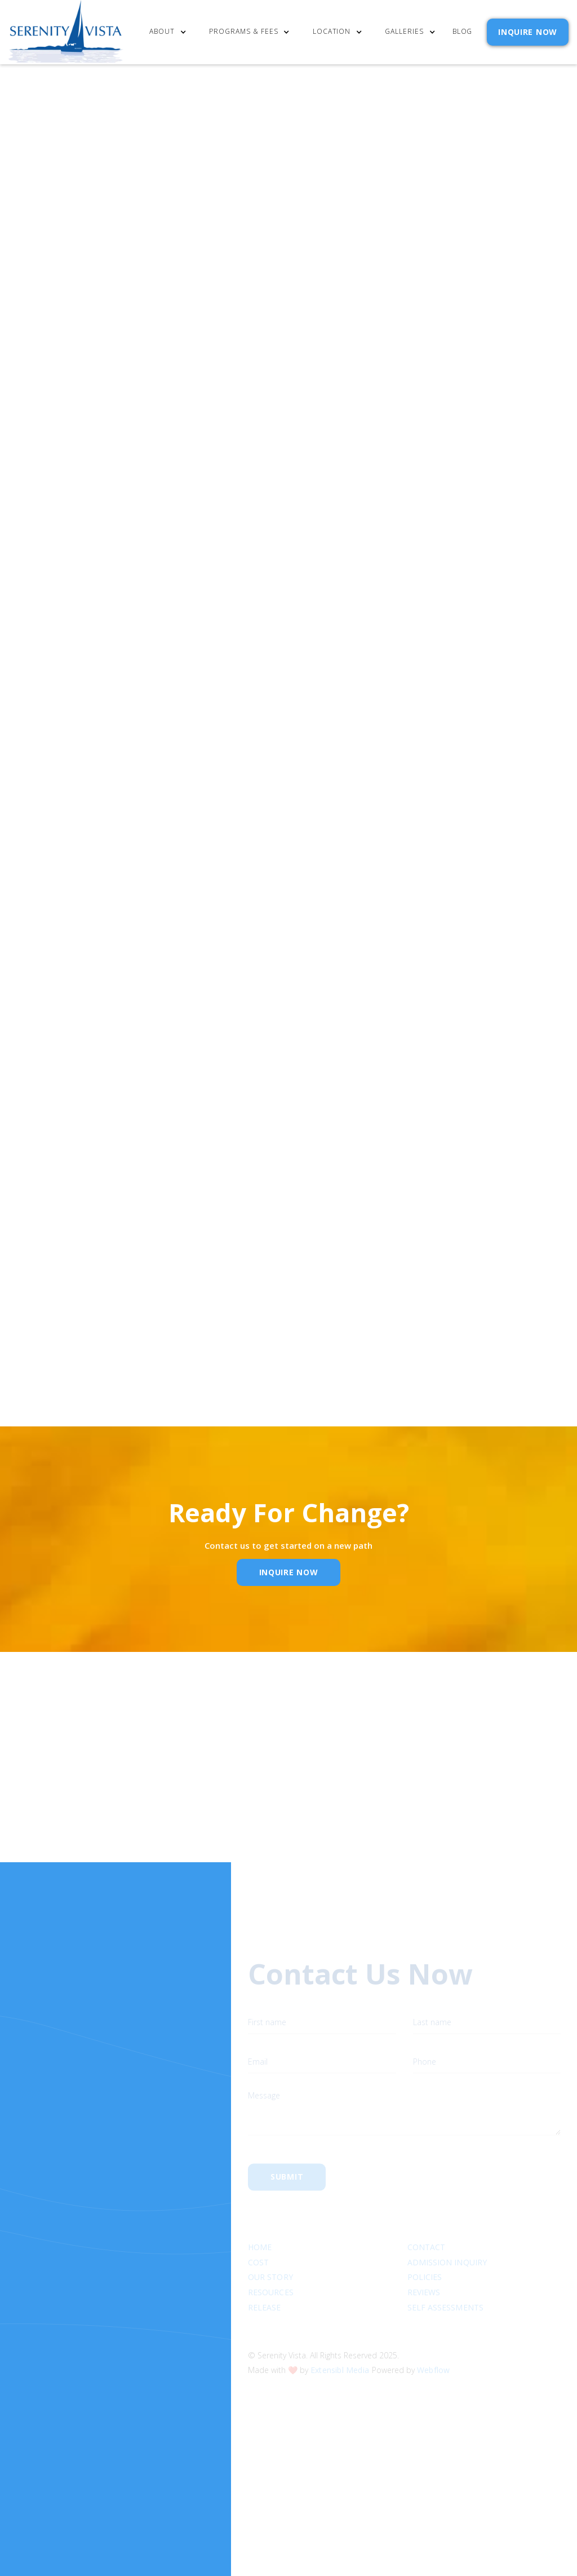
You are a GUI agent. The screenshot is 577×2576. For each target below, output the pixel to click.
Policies (424, 2245)
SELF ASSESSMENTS (445, 2274)
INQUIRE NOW (527, 31)
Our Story (270, 2245)
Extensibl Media (339, 2337)
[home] (65, 32)
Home (260, 2214)
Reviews (423, 2259)
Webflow (433, 2337)
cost (258, 2229)
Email (262, 1800)
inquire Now (288, 1572)
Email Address (414, 634)
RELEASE (264, 2274)
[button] (173, 32)
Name (116, 1800)
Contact (426, 2214)
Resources (271, 2259)
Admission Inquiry (446, 2229)
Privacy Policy (495, 687)
